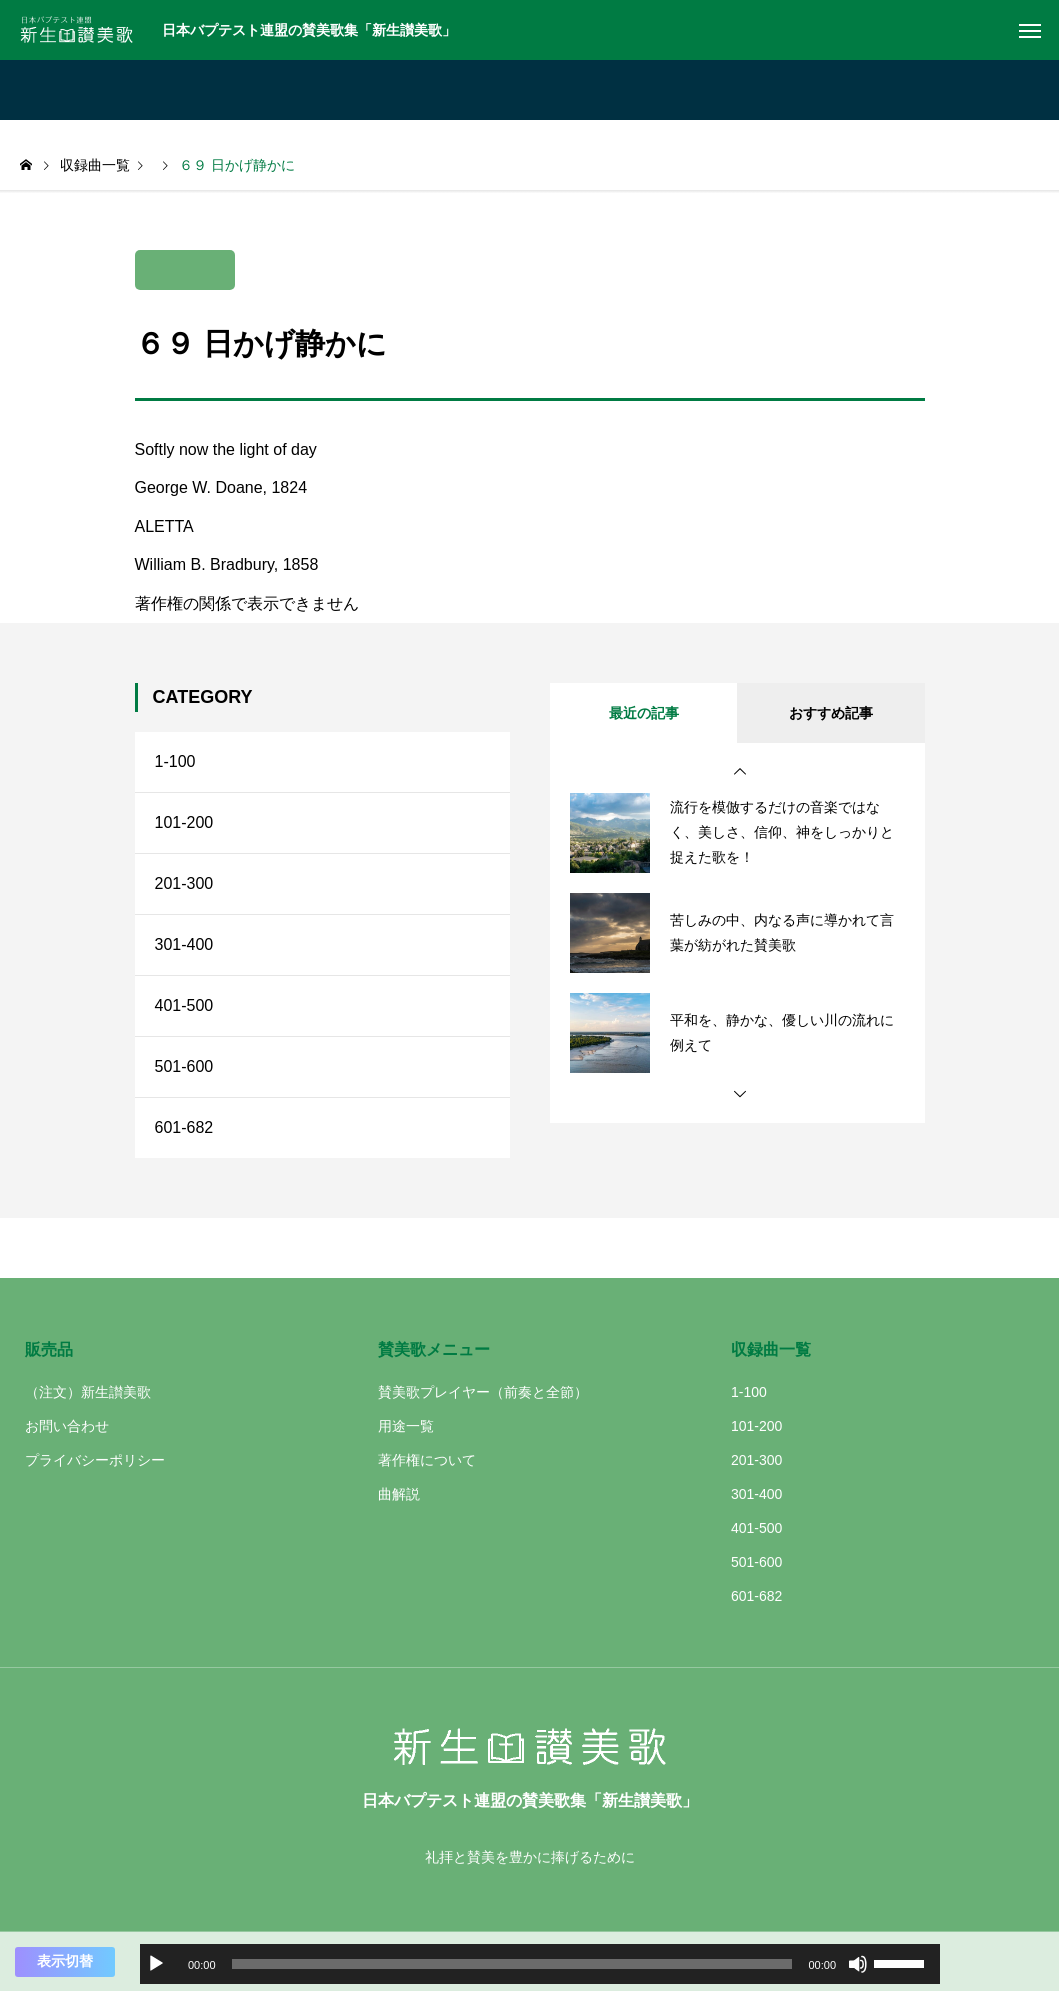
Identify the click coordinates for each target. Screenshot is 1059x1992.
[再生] (156, 1964)
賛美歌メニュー (434, 1349)
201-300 (184, 883)
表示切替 (65, 1961)
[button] (740, 772)
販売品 (49, 1349)
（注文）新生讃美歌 (88, 1392)
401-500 (184, 1005)
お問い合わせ (67, 1426)
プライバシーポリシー (95, 1460)
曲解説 (399, 1494)
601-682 (184, 1127)
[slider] (512, 1964)
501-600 (184, 1066)
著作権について (427, 1460)
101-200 (184, 822)
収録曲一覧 (771, 1349)
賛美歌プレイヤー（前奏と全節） (483, 1392)
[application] (540, 1964)
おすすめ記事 (831, 713)
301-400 (184, 944)
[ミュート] (858, 1964)
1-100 (175, 761)
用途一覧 (406, 1426)
